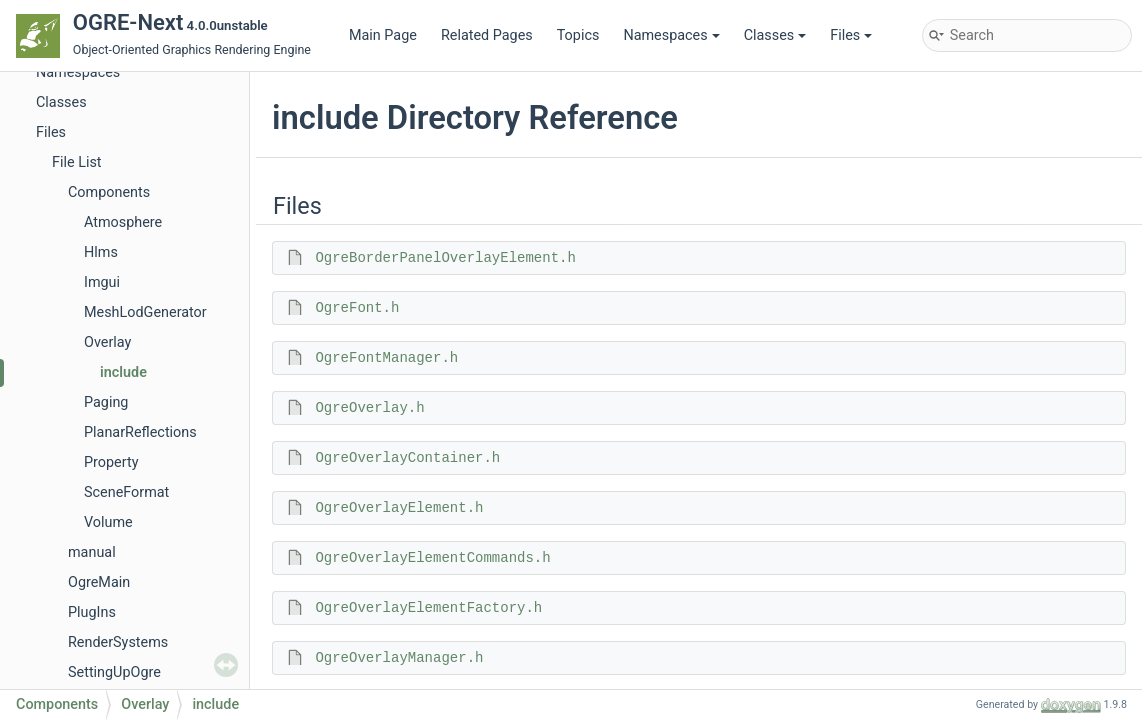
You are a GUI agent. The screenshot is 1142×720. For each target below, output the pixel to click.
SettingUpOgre (114, 672)
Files (851, 35)
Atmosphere (123, 222)
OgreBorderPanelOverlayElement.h (445, 258)
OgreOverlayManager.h (399, 658)
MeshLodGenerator (145, 312)
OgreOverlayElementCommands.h (432, 558)
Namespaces (671, 35)
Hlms (101, 252)
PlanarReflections (140, 432)
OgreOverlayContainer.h (407, 458)
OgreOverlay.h (369, 408)
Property (111, 462)
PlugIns (92, 612)
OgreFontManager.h (386, 358)
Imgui (102, 282)
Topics (578, 35)
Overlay (107, 342)
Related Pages (487, 35)
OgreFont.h (357, 308)
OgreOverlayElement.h (399, 508)
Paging (106, 402)
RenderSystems (118, 642)
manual (92, 552)
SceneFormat (126, 492)
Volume (108, 522)
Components (109, 192)
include (123, 372)
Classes (775, 35)
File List (77, 162)
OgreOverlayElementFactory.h (428, 608)
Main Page (383, 35)
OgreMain (99, 582)
